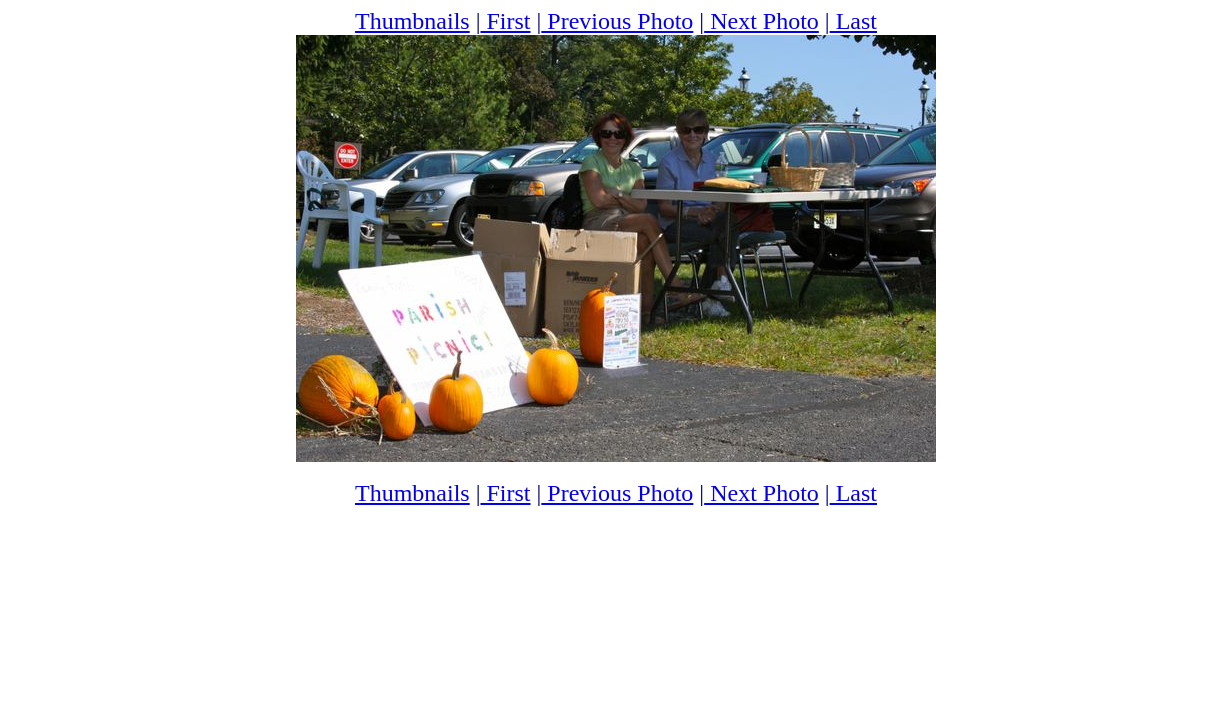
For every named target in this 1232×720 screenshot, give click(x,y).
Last (853, 21)
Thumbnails (412, 21)
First (506, 21)
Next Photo (761, 21)
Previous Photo (617, 21)
